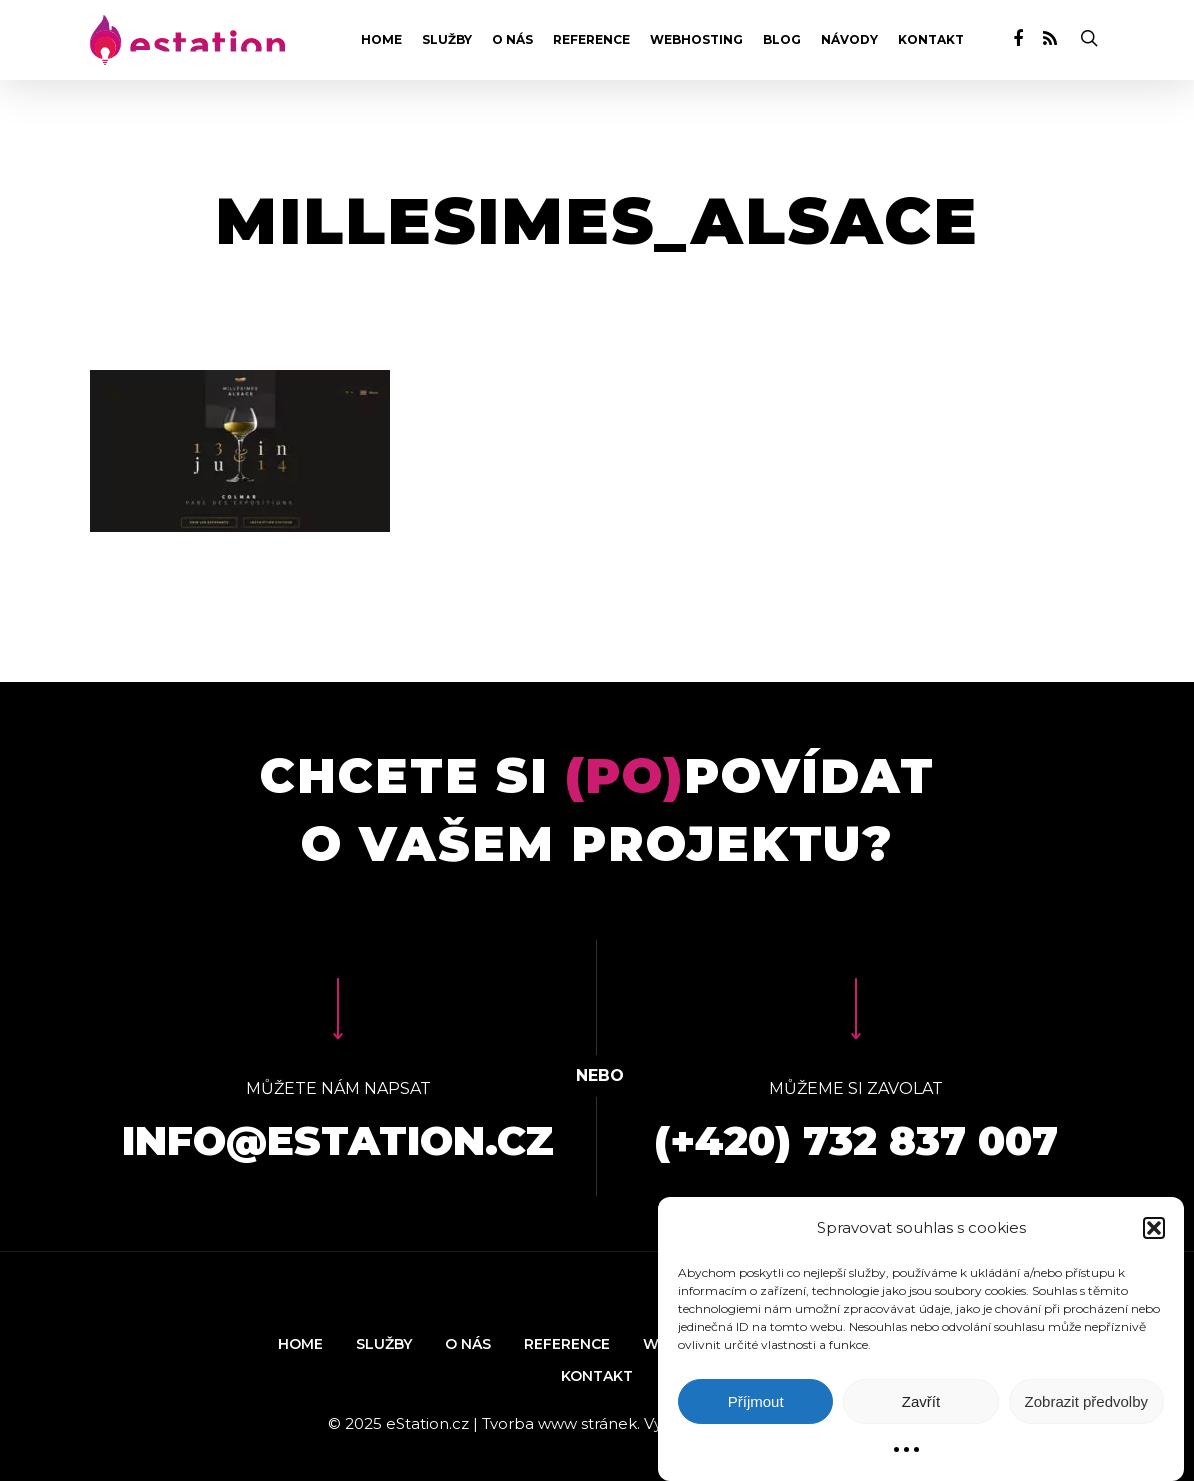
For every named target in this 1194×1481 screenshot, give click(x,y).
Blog (782, 40)
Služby (447, 40)
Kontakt (931, 40)
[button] (1154, 1228)
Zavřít (921, 1401)
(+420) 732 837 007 (856, 1140)
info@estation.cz (338, 1140)
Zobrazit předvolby (1086, 1401)
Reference (591, 40)
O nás (512, 40)
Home (381, 40)
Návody (849, 40)
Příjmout (756, 1401)
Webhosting (696, 40)
